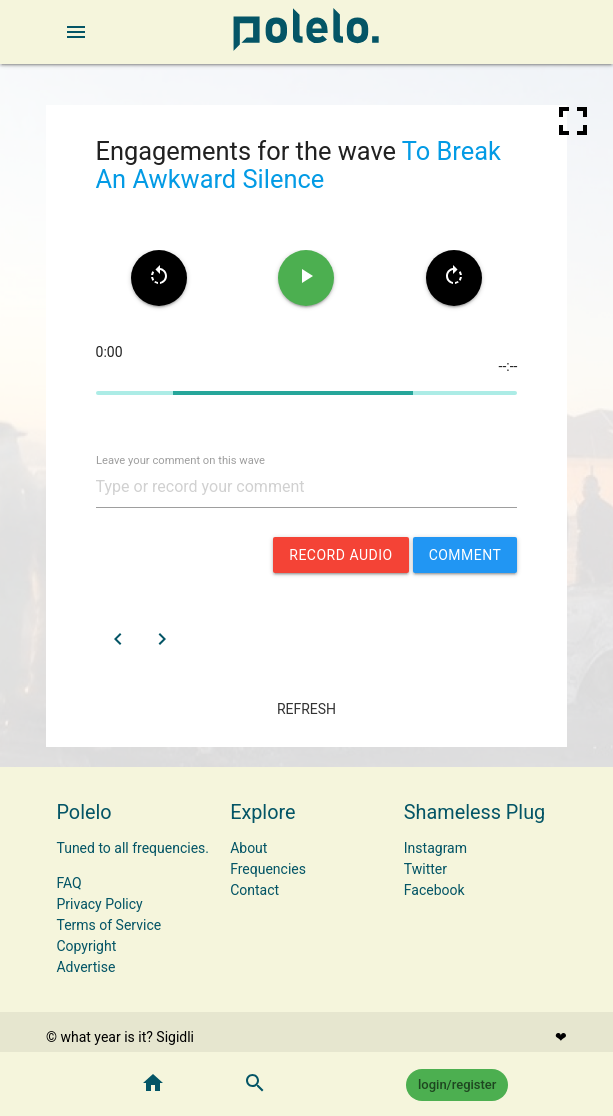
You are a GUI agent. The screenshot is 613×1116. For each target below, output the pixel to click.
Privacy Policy (99, 904)
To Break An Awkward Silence (298, 165)
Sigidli (175, 1037)
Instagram (435, 848)
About (248, 848)
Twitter (425, 869)
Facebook (434, 890)
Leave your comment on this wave (180, 460)
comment (465, 555)
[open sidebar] (76, 32)
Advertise (85, 967)
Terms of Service (108, 925)
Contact (254, 890)
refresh (306, 709)
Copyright (86, 946)
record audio (340, 555)
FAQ (68, 883)
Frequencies (268, 869)
